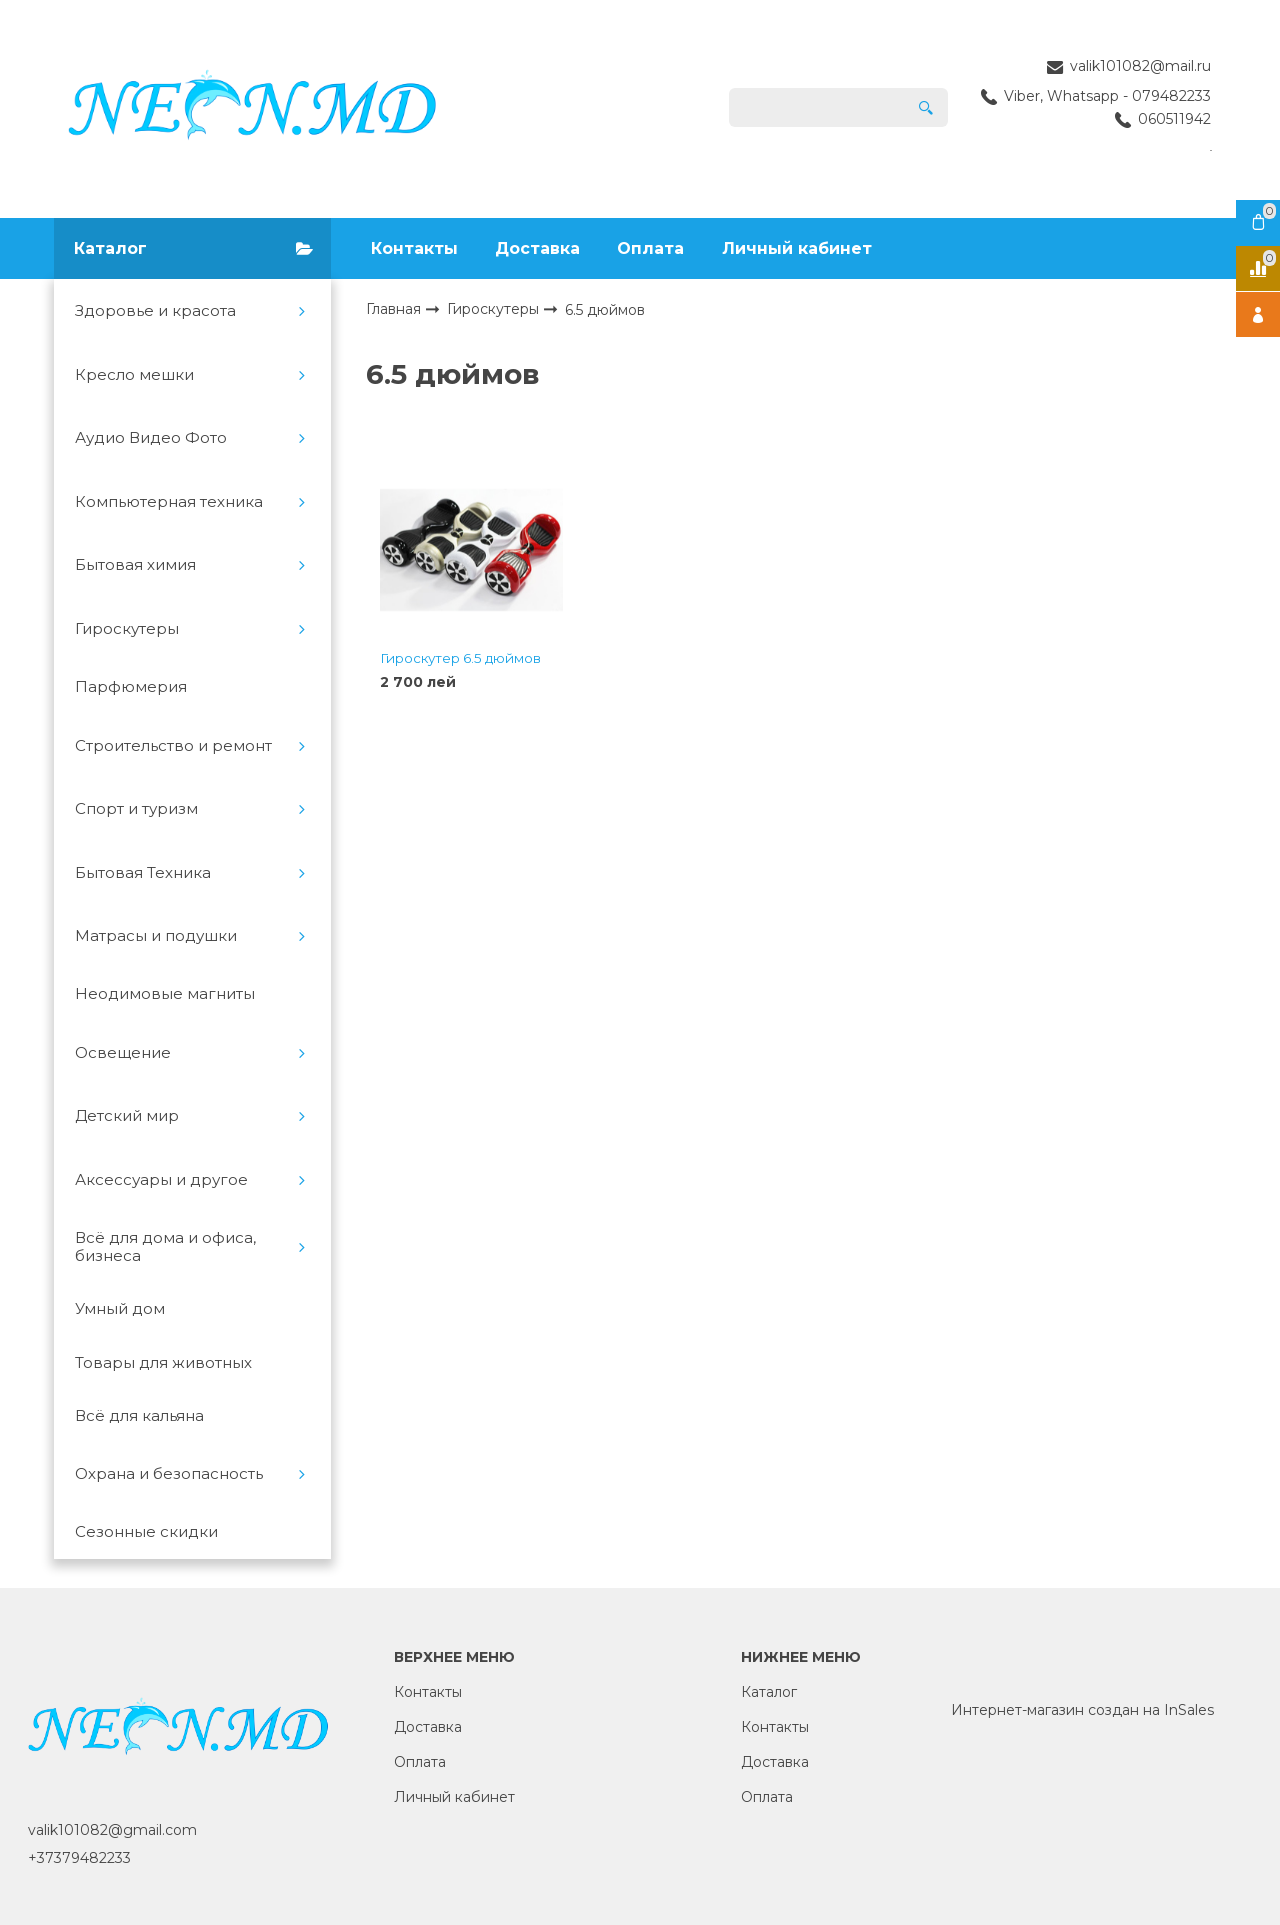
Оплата (650, 248)
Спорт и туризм (136, 809)
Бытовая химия (135, 565)
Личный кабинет (797, 248)
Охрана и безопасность (169, 1474)
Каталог (769, 1692)
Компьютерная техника (169, 502)
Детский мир (127, 1116)
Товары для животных (163, 1363)
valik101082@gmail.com (112, 1830)
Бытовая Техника (143, 873)
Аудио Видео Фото (151, 438)
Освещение (123, 1053)
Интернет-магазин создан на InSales (1082, 1710)
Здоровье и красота (155, 311)
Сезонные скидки (146, 1532)
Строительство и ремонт (173, 746)
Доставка (537, 248)
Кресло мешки (134, 375)
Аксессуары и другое (161, 1180)
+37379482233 (79, 1858)
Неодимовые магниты (165, 994)
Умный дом (120, 1309)
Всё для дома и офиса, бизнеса (165, 1247)
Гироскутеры (127, 629)
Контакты (414, 248)
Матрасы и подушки (156, 936)
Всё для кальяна (139, 1416)
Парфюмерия (131, 687)
